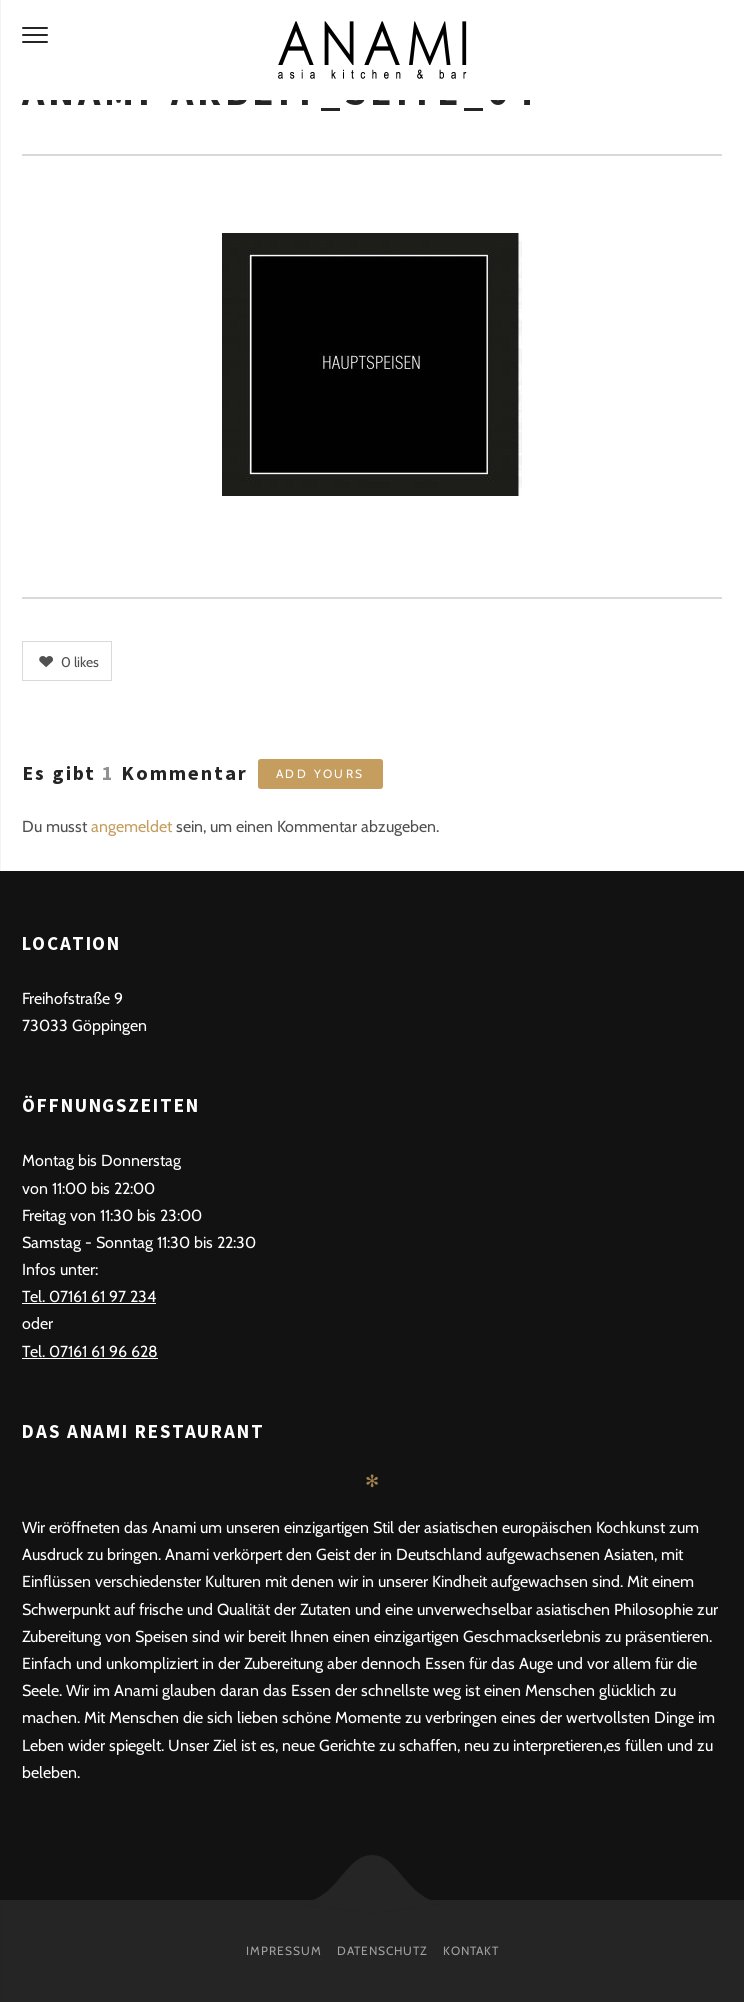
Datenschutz (382, 1950)
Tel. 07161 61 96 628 (90, 1351)
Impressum (284, 1950)
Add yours (320, 773)
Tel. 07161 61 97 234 (89, 1296)
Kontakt (471, 1950)
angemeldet (131, 826)
